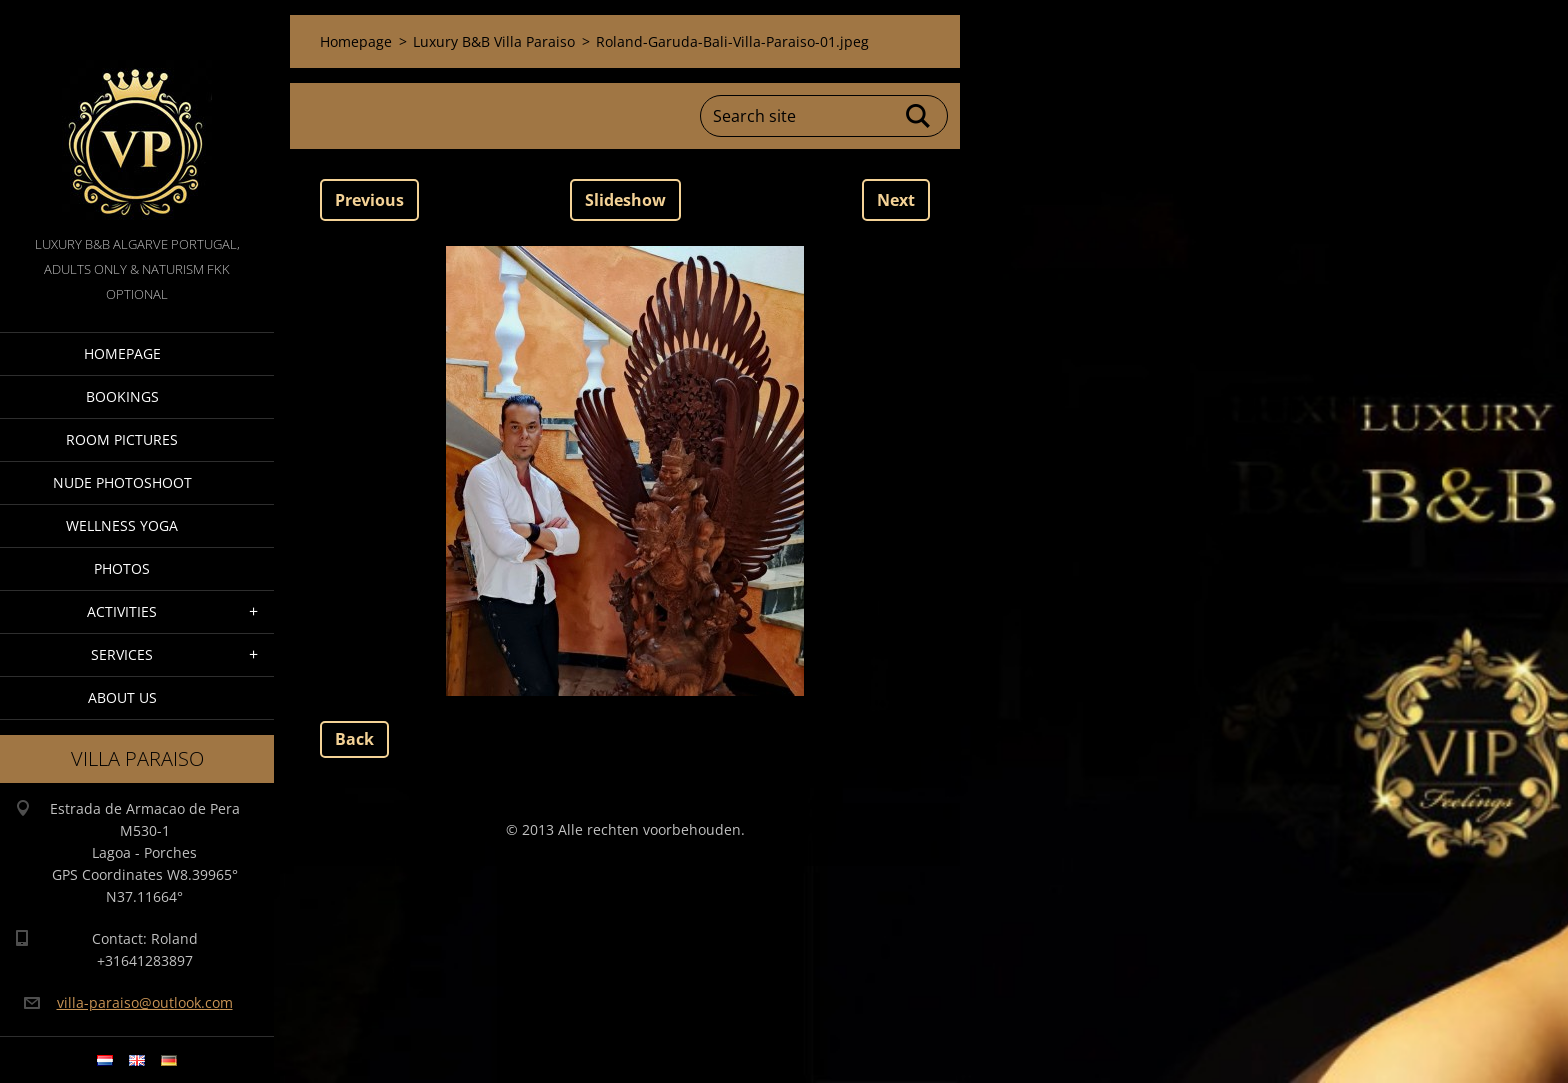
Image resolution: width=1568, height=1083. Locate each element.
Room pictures (122, 439)
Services (122, 654)
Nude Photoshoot (122, 482)
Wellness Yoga (122, 525)
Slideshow (625, 200)
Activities (122, 611)
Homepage (122, 353)
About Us (122, 697)
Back (354, 739)
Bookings (122, 396)
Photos (122, 568)
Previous (369, 200)
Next (896, 200)
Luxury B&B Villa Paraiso (494, 41)
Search (919, 116)
